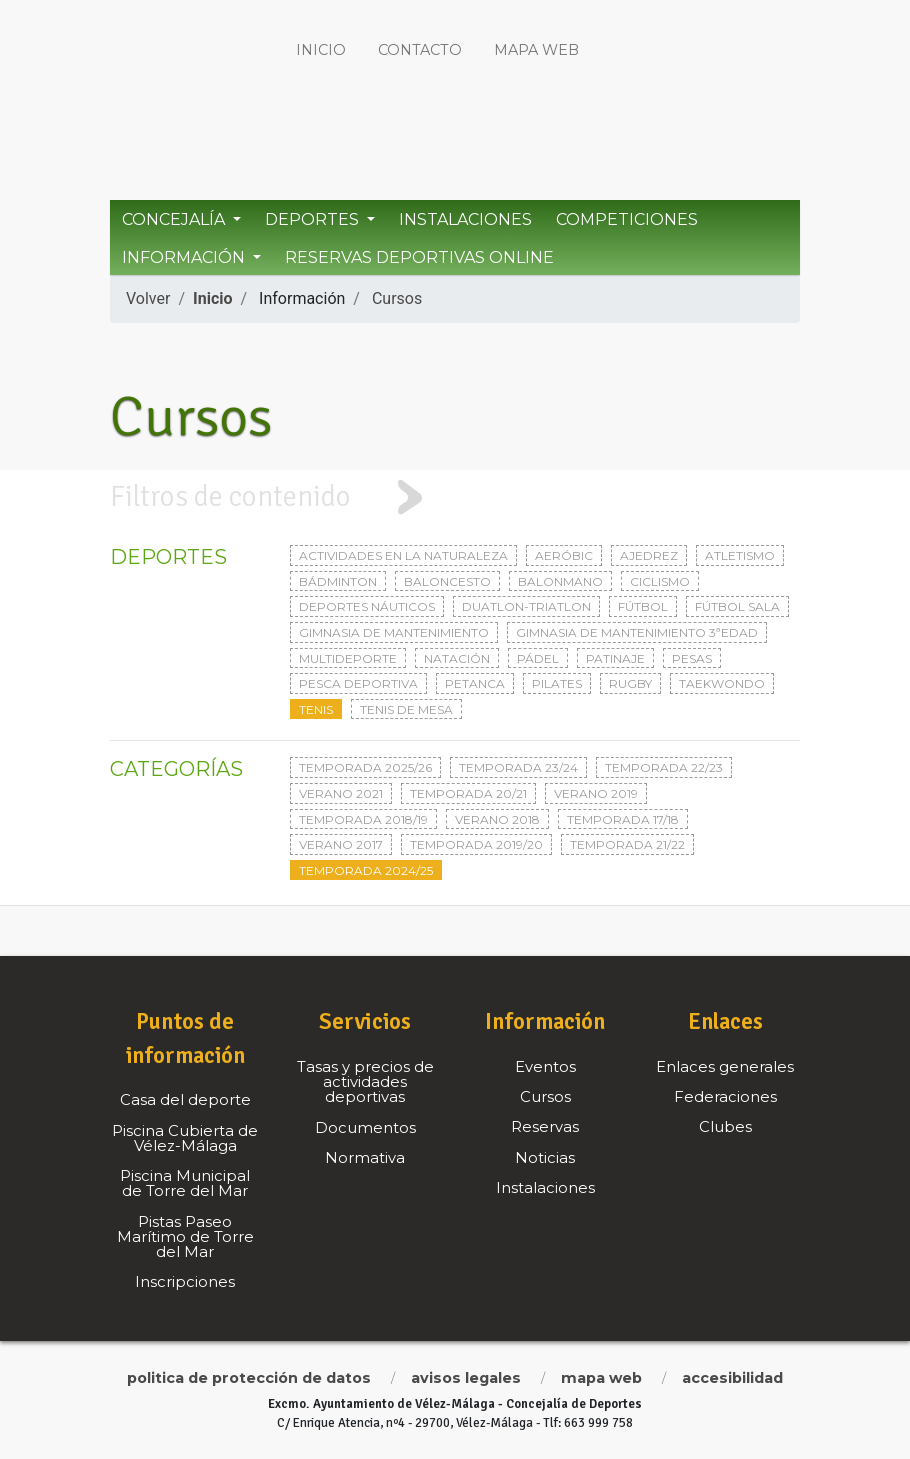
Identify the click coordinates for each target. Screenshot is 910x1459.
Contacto (420, 50)
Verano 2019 (596, 793)
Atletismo (740, 555)
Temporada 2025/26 (365, 767)
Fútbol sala (737, 606)
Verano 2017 (341, 844)
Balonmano (560, 581)
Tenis (316, 709)
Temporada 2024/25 (366, 870)
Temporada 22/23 (664, 767)
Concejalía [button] (175, 219)
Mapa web (536, 50)
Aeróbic (564, 555)
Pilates (557, 683)
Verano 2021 (341, 793)
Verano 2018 (497, 819)
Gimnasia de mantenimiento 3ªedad (637, 632)
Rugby (630, 683)
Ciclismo (660, 581)
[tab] (455, 497)
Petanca (475, 683)
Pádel (538, 658)
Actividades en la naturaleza (403, 555)
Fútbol (643, 606)
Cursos (397, 298)
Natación (457, 658)
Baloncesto (447, 581)
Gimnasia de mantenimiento (394, 632)
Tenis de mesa (406, 709)
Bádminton (338, 581)
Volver (148, 298)
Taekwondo (722, 683)
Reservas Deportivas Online (419, 257)
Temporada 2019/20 (476, 844)
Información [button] (185, 257)
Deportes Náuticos (367, 606)
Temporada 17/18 (623, 819)
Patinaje (615, 658)
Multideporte (348, 658)
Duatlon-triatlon (526, 606)
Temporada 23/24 (518, 767)
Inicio (321, 50)
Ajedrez (649, 555)
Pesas (692, 658)
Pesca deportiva (358, 683)
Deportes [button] (314, 219)
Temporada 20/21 (468, 793)
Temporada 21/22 (627, 844)
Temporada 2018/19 (363, 819)
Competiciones (627, 219)
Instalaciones (465, 219)
